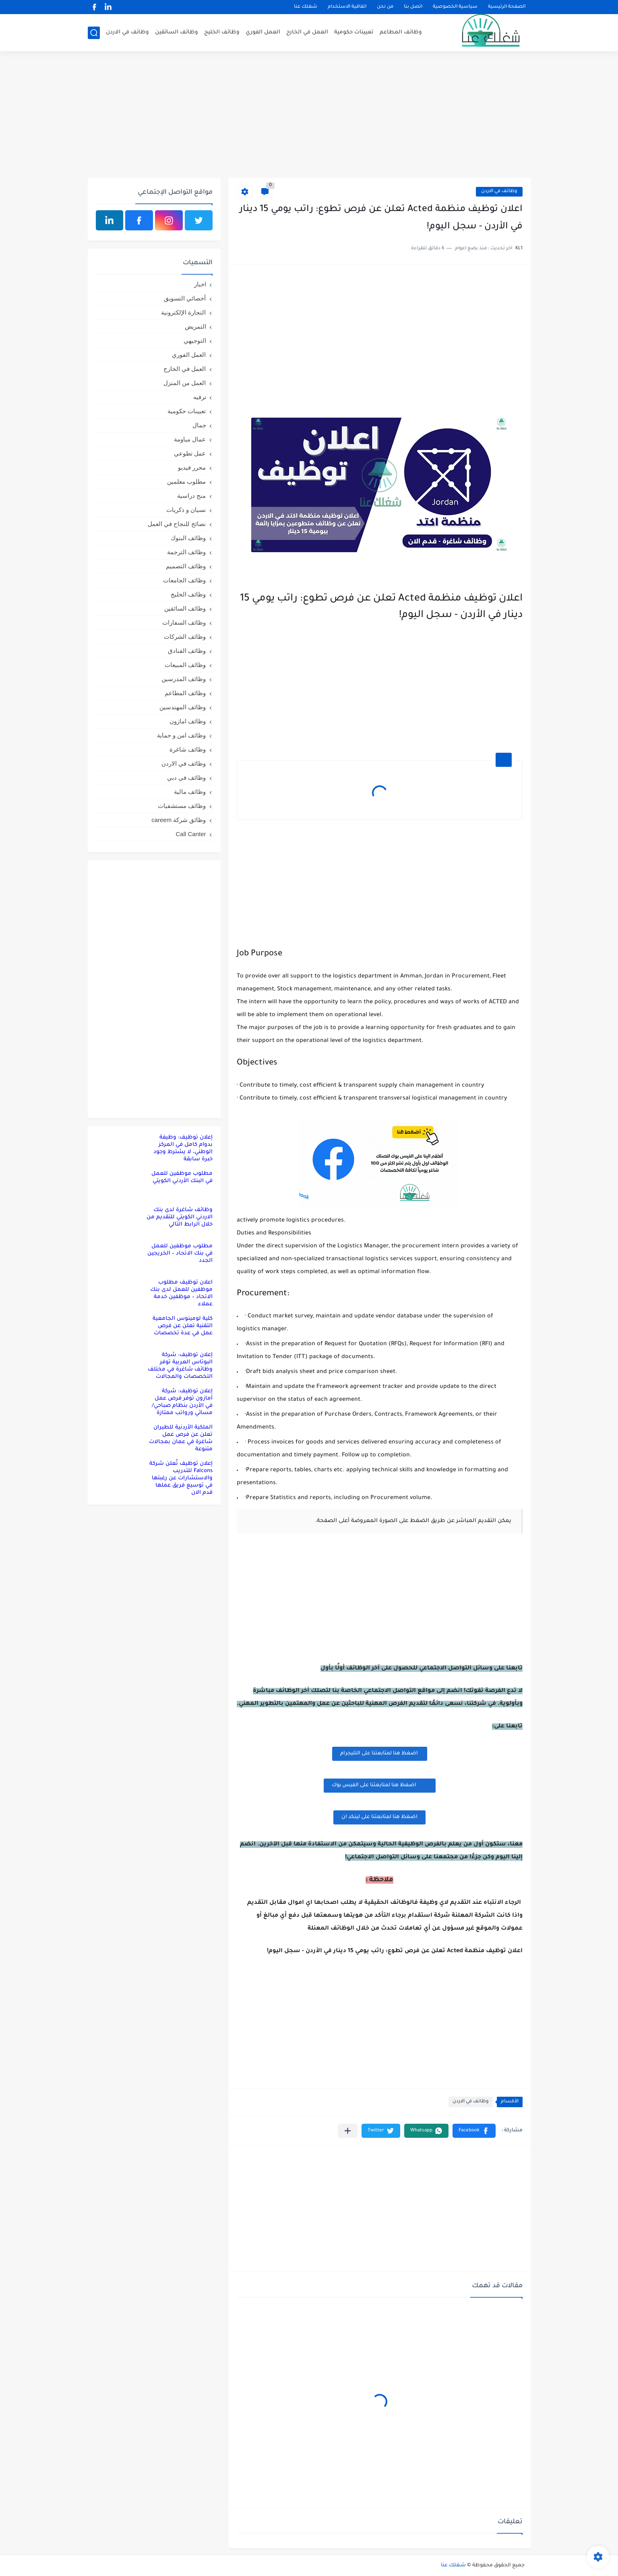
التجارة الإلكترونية (183, 312)
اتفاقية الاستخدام (347, 7)
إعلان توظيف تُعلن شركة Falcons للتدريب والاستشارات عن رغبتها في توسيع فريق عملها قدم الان (181, 1478)
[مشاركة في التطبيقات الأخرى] (348, 2131)
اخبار (200, 284)
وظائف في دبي (186, 777)
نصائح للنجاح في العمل (177, 523)
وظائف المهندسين (182, 707)
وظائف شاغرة (187, 749)
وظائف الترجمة (186, 552)
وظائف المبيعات (185, 664)
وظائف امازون (187, 721)
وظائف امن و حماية (181, 735)
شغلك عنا (305, 7)
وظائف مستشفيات (182, 805)
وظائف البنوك (188, 537)
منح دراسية (191, 495)
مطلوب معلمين (186, 481)
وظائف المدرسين (183, 678)
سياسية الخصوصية (455, 7)
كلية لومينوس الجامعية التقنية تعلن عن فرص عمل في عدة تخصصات (183, 1326)
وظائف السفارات (184, 622)
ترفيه (199, 396)
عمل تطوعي (190, 453)
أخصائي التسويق (185, 298)
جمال (199, 425)
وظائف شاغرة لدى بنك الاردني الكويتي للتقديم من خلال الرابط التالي (180, 1217)
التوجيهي (195, 340)
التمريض (195, 326)
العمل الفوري (263, 32)
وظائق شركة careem (178, 819)
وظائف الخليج (222, 32)
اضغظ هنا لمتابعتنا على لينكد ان (379, 1817)
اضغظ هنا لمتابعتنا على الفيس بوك (380, 1785)
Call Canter (191, 833)
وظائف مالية (190, 791)
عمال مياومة (190, 439)
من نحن (385, 7)
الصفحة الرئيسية (506, 7)
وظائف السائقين (176, 32)
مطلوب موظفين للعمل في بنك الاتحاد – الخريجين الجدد (180, 1253)
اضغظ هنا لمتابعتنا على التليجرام (379, 1753)
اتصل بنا (413, 7)
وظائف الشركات (185, 636)
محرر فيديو (192, 467)
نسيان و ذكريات (186, 509)
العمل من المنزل (184, 382)
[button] (474, 2131)
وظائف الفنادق (187, 650)
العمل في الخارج (307, 32)
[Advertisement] (309, 115)
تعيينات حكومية (354, 32)
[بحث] (94, 33)
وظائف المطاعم (401, 32)
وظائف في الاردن (127, 32)
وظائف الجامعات (184, 580)
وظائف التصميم (186, 566)
